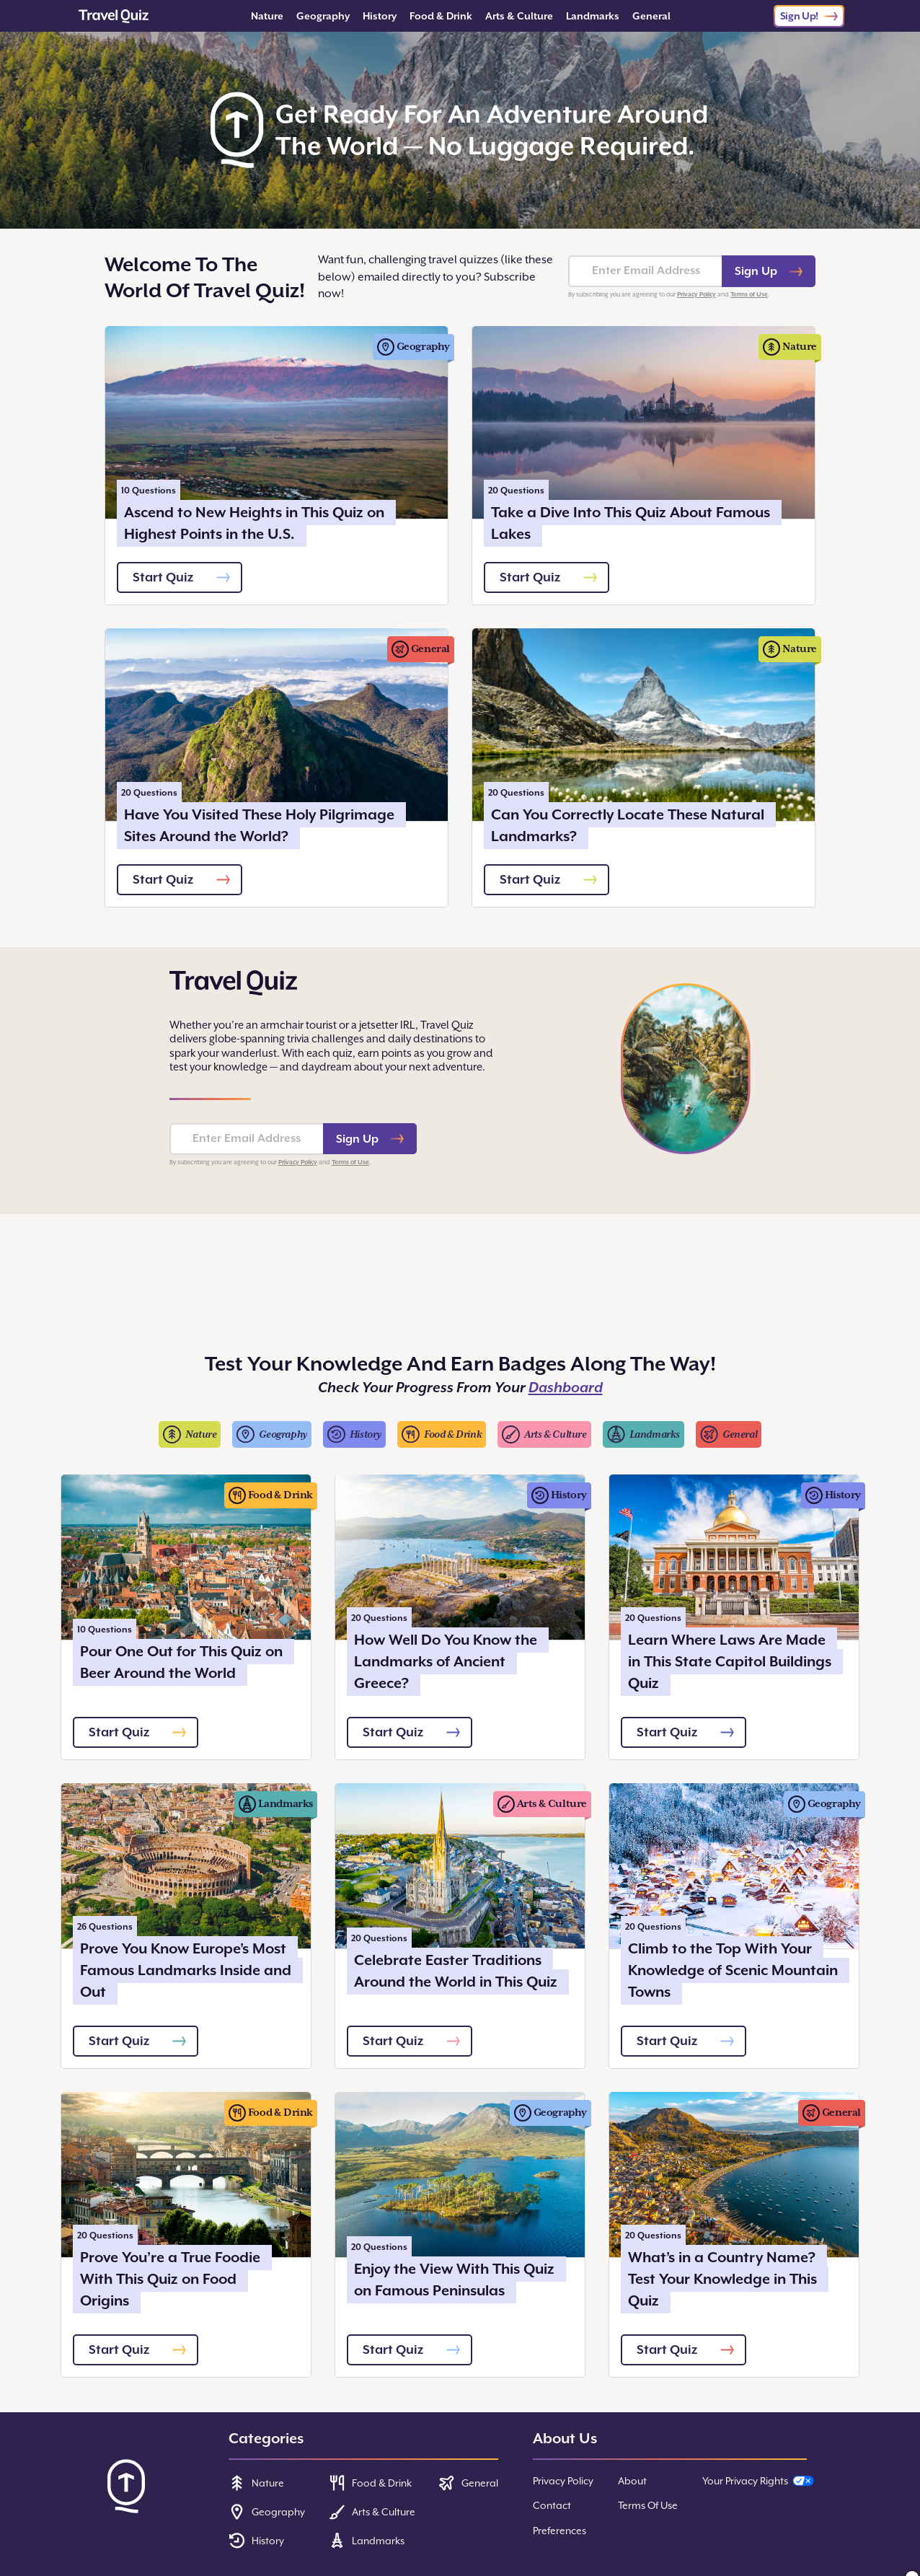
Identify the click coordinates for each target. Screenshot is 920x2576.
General (651, 15)
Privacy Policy (696, 294)
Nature (267, 15)
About (632, 2480)
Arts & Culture (519, 15)
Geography (323, 15)
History (380, 15)
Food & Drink (441, 15)
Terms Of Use (648, 2505)
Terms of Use (749, 294)
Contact (552, 2505)
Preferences (559, 2530)
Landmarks (592, 15)
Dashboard (565, 1388)
